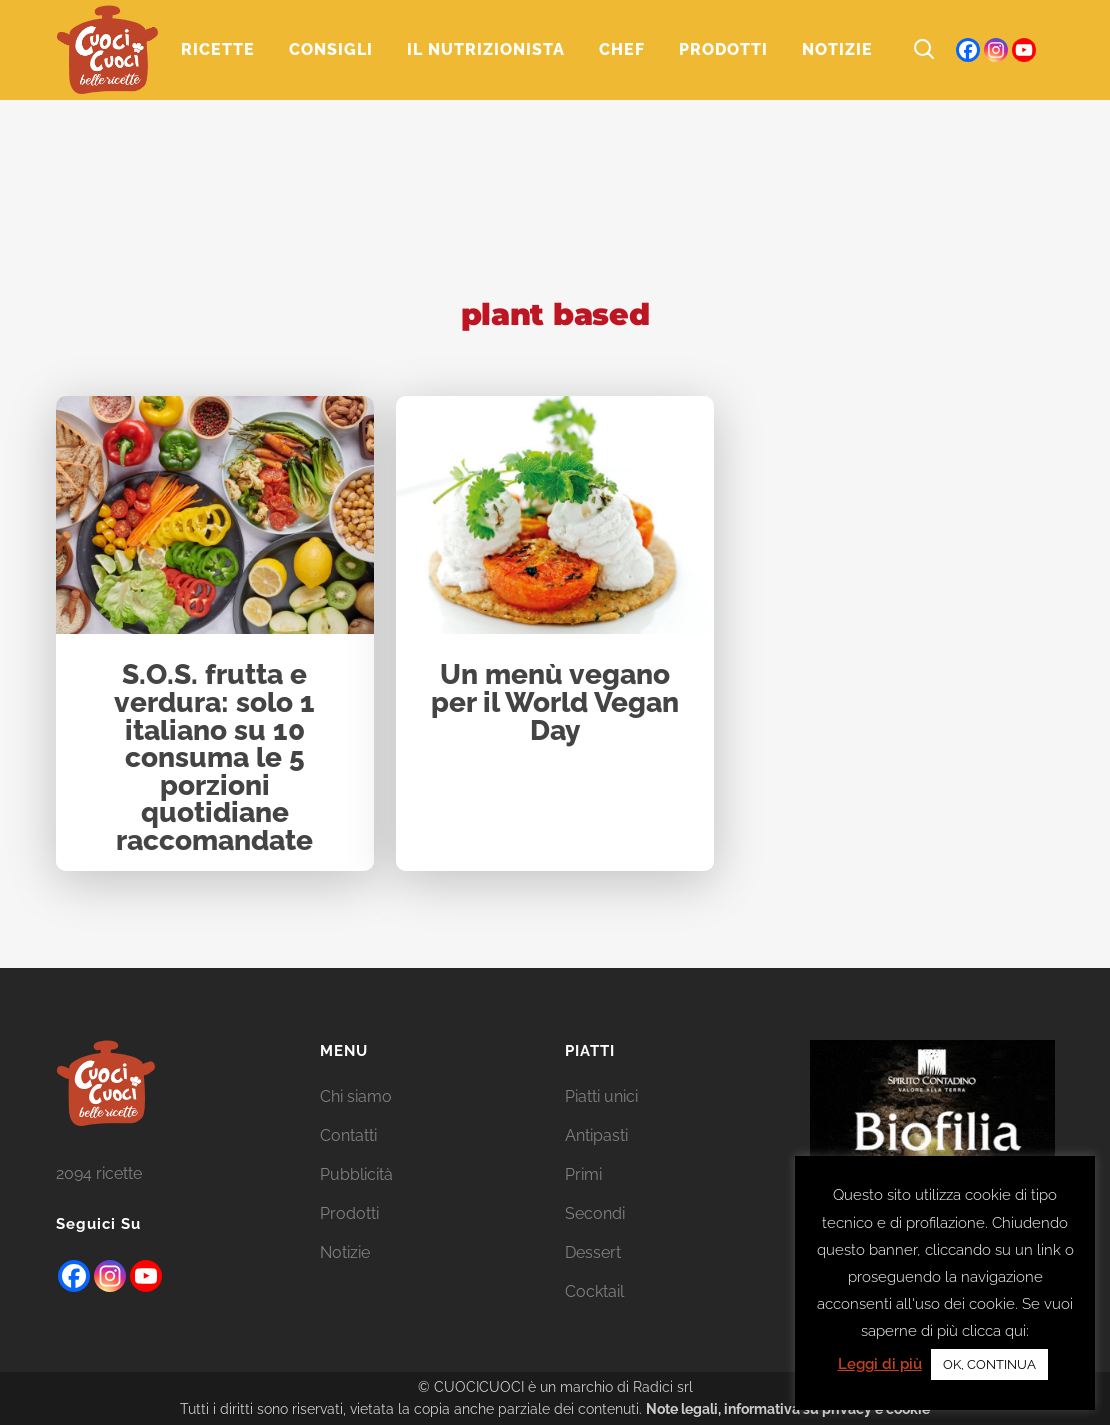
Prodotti (349, 1213)
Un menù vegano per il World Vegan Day (555, 703)
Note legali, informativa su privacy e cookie (788, 1409)
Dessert (593, 1252)
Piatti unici (601, 1096)
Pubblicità (356, 1174)
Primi (583, 1174)
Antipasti (596, 1135)
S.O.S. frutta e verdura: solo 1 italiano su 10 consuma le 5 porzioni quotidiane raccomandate (214, 758)
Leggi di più (880, 1364)
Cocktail (594, 1291)
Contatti (348, 1135)
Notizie (345, 1252)
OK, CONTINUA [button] (989, 1364)
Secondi (595, 1213)
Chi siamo (356, 1096)
